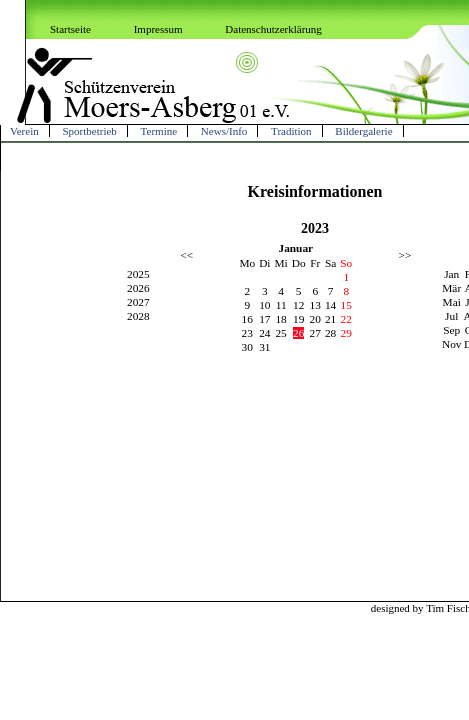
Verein (24, 131)
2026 (138, 288)
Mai (452, 302)
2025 (138, 274)
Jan (451, 274)
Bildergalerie (363, 131)
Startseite (70, 29)
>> (405, 255)
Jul (451, 316)
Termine (159, 131)
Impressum (158, 29)
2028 (138, 316)
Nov (452, 344)
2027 (138, 302)
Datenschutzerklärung (273, 29)
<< (186, 255)
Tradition (291, 131)
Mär (451, 288)
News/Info (224, 131)
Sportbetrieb (89, 131)
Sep (451, 330)
